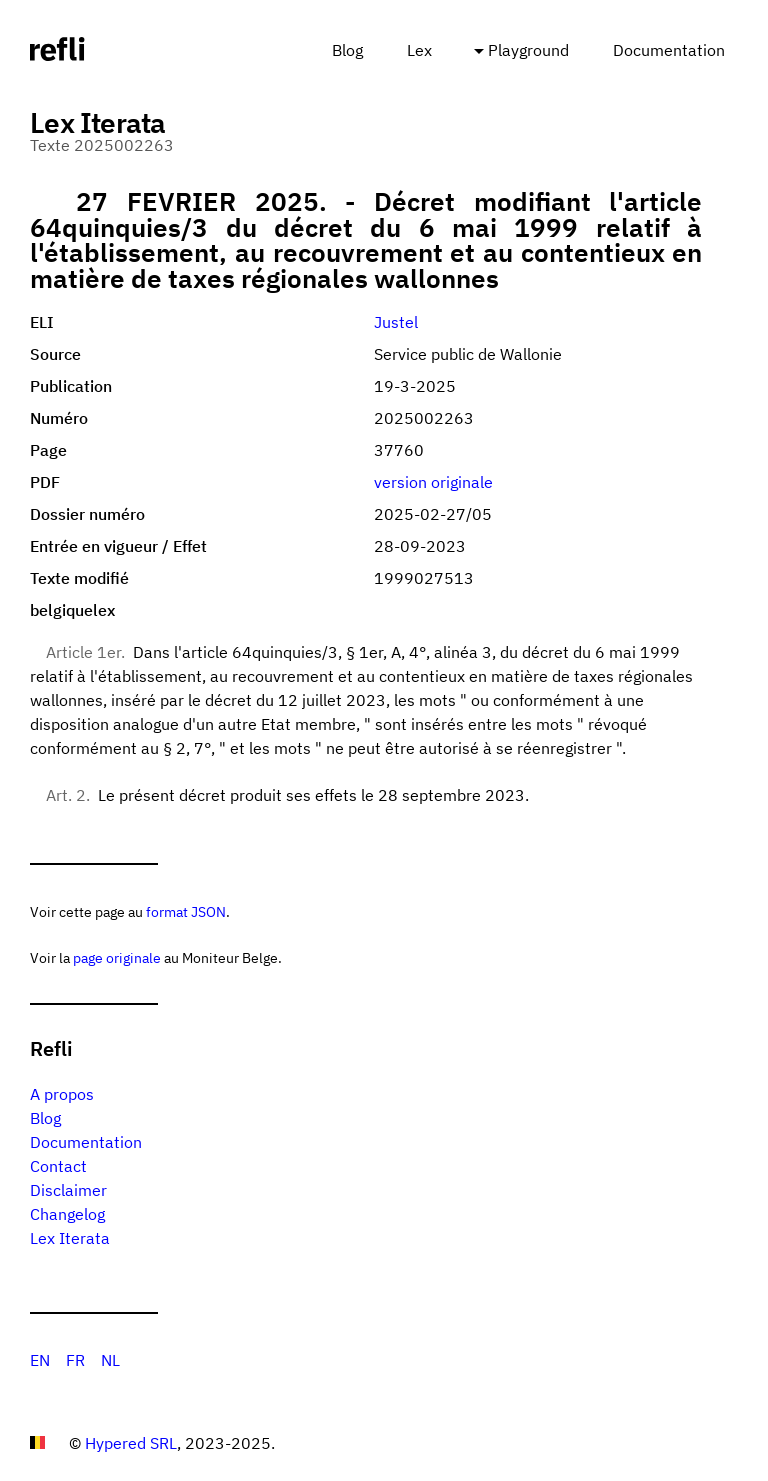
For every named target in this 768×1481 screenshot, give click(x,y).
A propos (62, 1094)
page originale (117, 957)
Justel (396, 322)
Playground (528, 50)
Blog (347, 50)
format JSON (186, 911)
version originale (433, 482)
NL (110, 1360)
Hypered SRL (131, 1443)
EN (40, 1360)
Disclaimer (68, 1190)
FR (75, 1360)
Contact (58, 1166)
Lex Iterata (70, 1238)
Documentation (669, 50)
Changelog (67, 1214)
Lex (419, 50)
